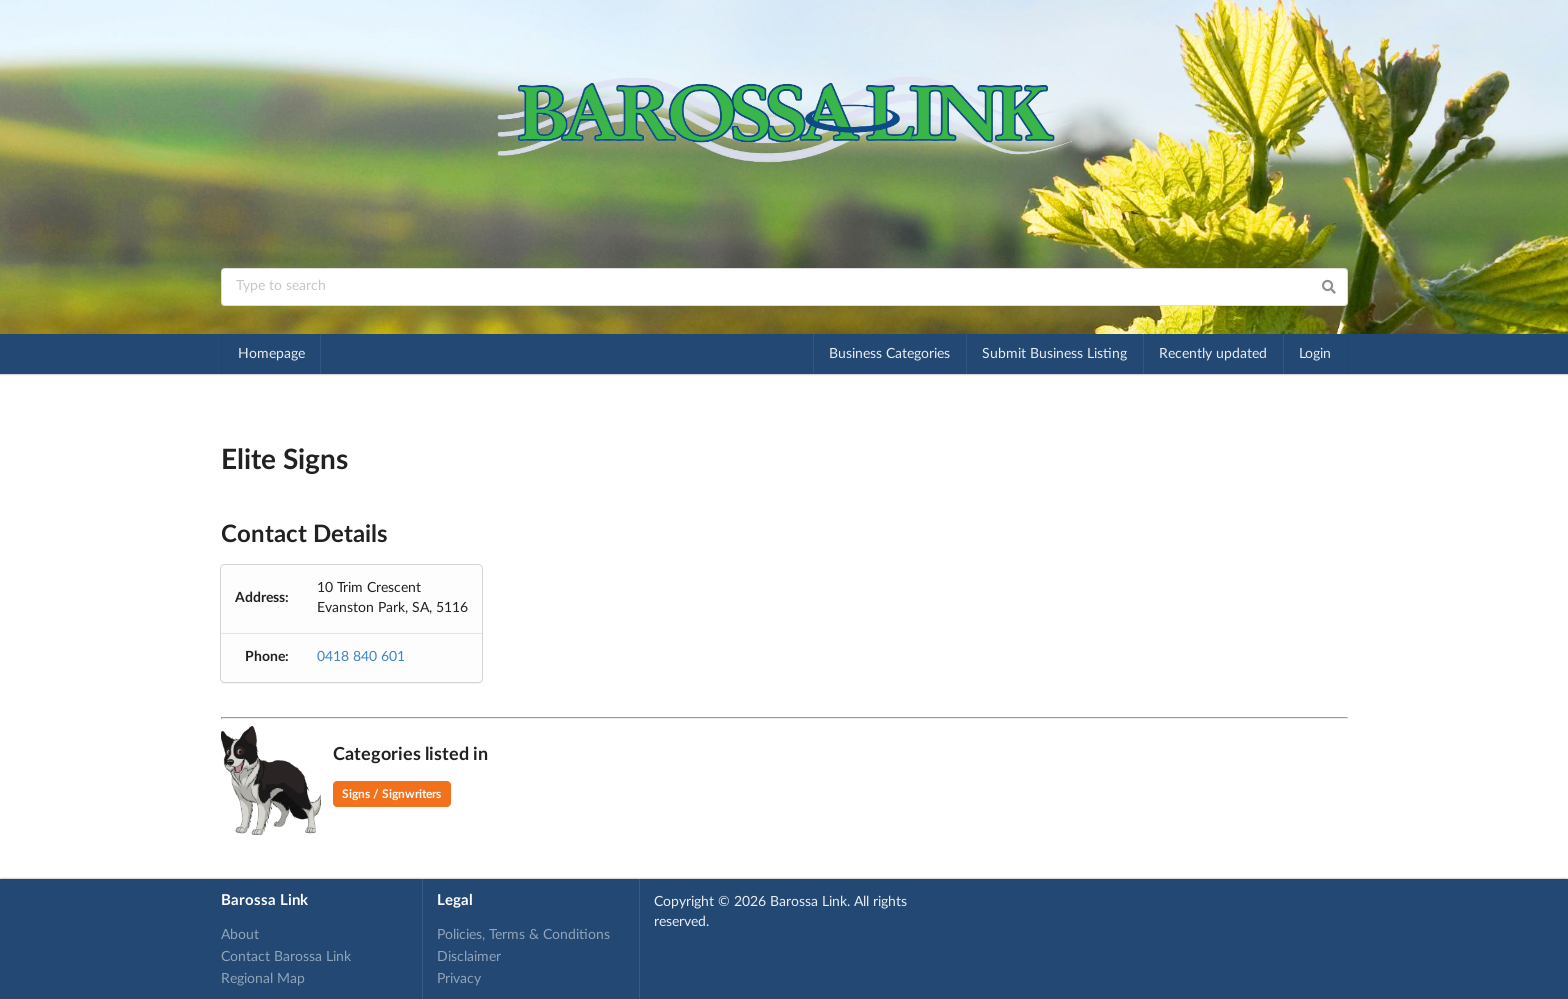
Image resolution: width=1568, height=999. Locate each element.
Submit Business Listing (1054, 354)
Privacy (459, 979)
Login (1315, 354)
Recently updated (1213, 354)
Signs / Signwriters (391, 794)
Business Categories (889, 354)
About (240, 935)
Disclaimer (469, 957)
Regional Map (263, 979)
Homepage (271, 354)
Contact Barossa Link (286, 957)
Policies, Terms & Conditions (523, 935)
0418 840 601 (361, 657)
